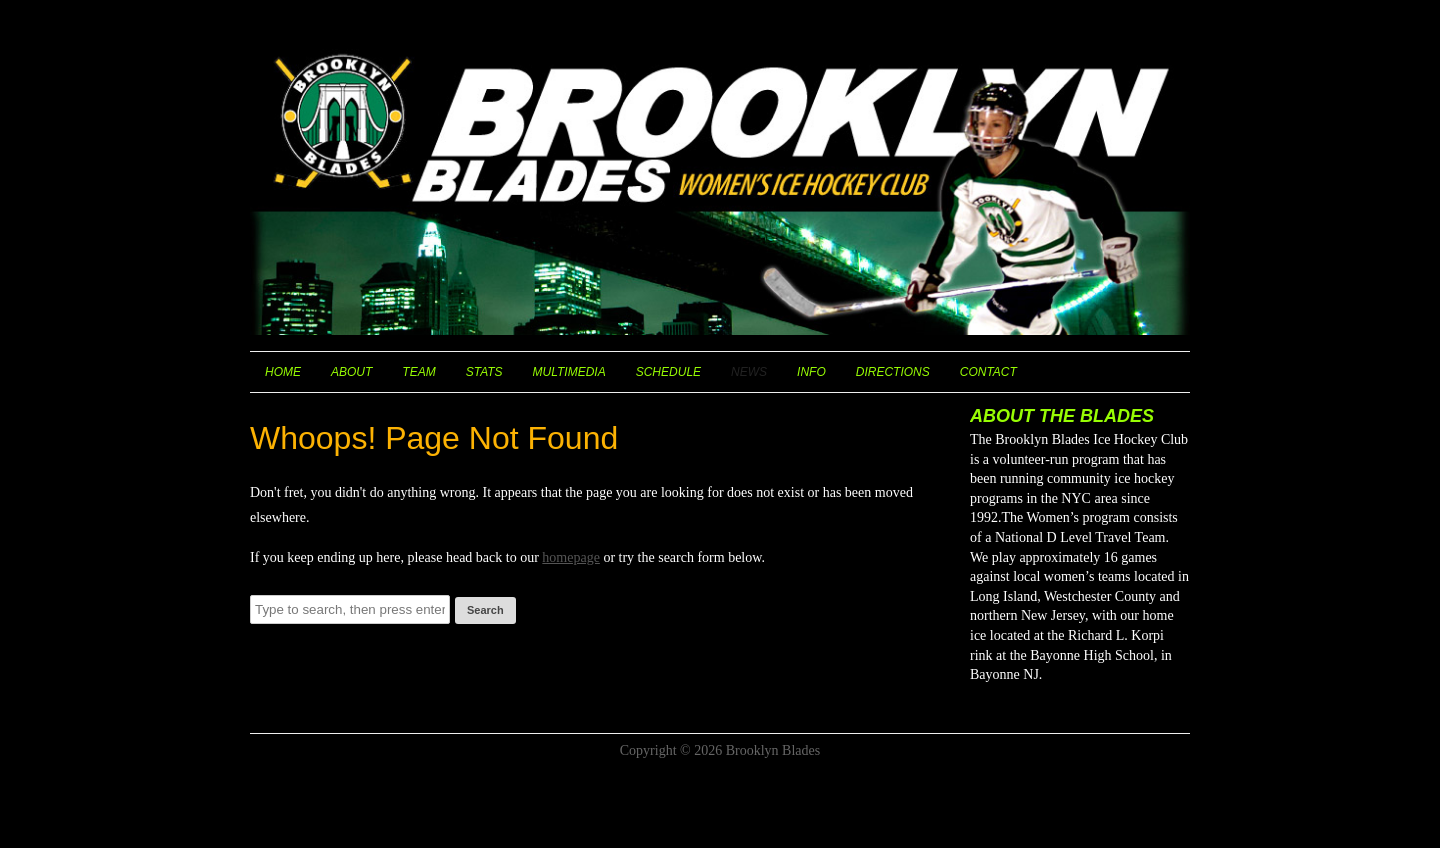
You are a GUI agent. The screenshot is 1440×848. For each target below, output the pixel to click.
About (351, 372)
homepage (571, 557)
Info (811, 372)
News (749, 372)
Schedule (668, 372)
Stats (484, 372)
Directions (893, 372)
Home (283, 372)
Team (418, 372)
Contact (988, 372)
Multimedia (569, 372)
